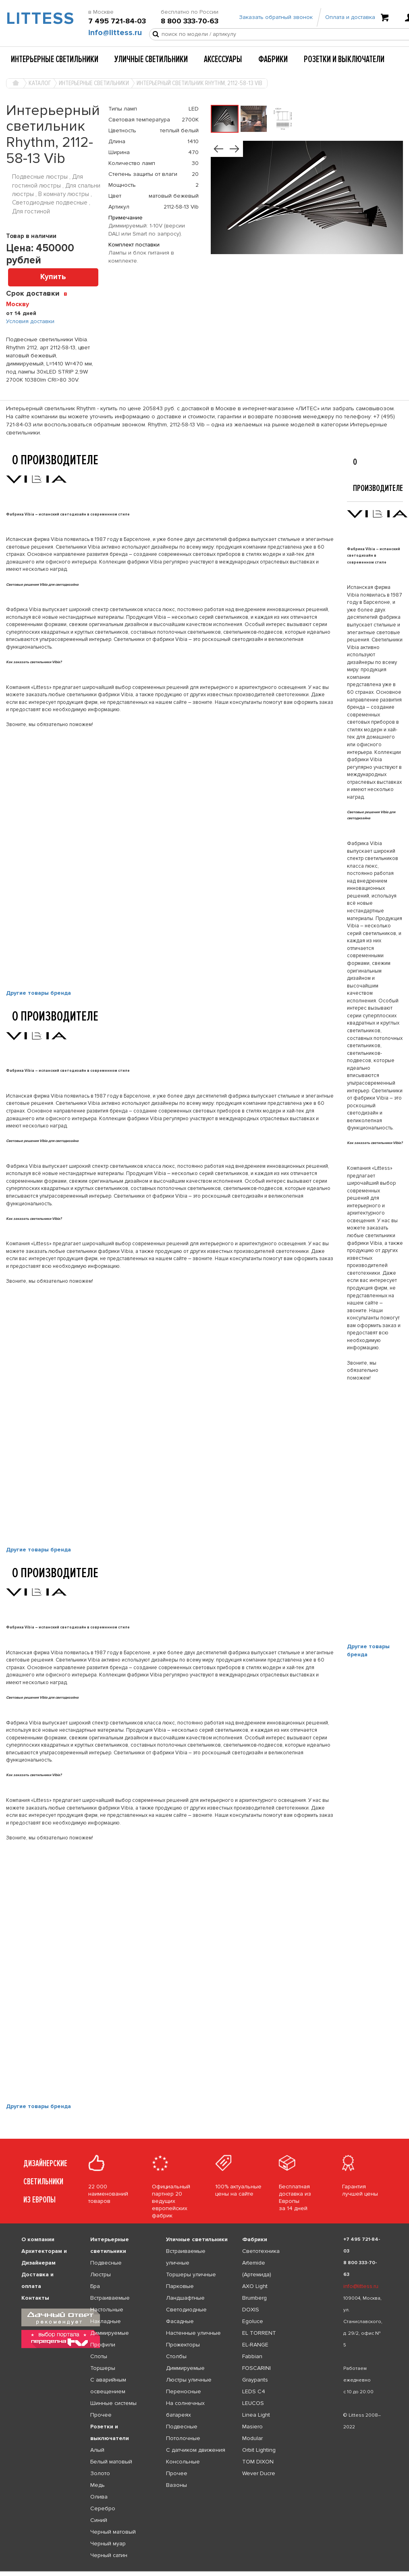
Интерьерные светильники (54, 59)
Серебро (102, 2508)
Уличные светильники (151, 59)
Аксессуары (223, 59)
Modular (252, 2438)
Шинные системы (113, 2403)
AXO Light (255, 2286)
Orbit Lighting (259, 2450)
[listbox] (204, 2571)
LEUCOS (253, 2403)
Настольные (106, 2309)
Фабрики (273, 59)
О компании (37, 2239)
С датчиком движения (195, 2450)
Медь (97, 2485)
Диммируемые (109, 2333)
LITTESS (34, 18)
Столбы (176, 2356)
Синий (98, 2520)
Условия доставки (30, 321)
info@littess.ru (115, 33)
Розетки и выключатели (344, 59)
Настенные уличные (193, 2333)
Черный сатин (108, 2555)
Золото (100, 2473)
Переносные (183, 2391)
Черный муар (108, 2543)
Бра (95, 2286)
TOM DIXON (258, 2461)
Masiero (252, 2426)
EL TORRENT (259, 2333)
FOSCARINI (256, 2368)
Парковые (180, 2286)
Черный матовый (113, 2531)
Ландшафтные (185, 2297)
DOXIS (250, 2309)
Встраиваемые (110, 2297)
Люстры (100, 2274)
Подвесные (106, 2262)
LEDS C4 (253, 2391)
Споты (98, 2356)
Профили (102, 2344)
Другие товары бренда (38, 992)
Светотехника (261, 2251)
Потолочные (183, 2438)
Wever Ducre (258, 2473)
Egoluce (252, 2321)
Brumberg (254, 2297)
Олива (99, 2496)
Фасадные (180, 2321)
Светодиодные (186, 2309)
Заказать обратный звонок (276, 17)
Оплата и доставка (350, 17)
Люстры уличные (189, 2379)
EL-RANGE (255, 2344)
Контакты (35, 2297)
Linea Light (256, 2414)
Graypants (255, 2379)
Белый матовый (111, 2461)
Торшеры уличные (191, 2274)
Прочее (101, 2414)
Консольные (183, 2461)
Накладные (105, 2321)
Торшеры (102, 2368)
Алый (97, 2450)
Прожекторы (183, 2344)
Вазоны (176, 2485)
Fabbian (252, 2356)
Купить (53, 277)
